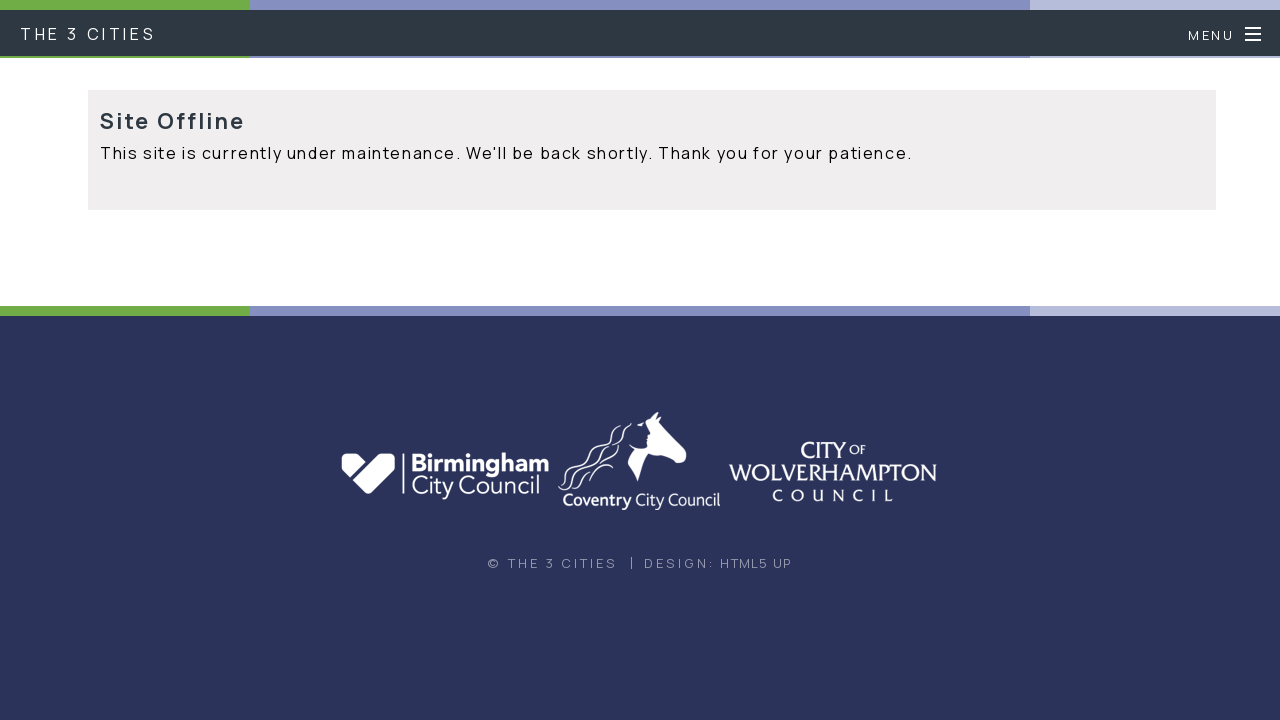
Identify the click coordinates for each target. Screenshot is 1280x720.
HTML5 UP (756, 563)
